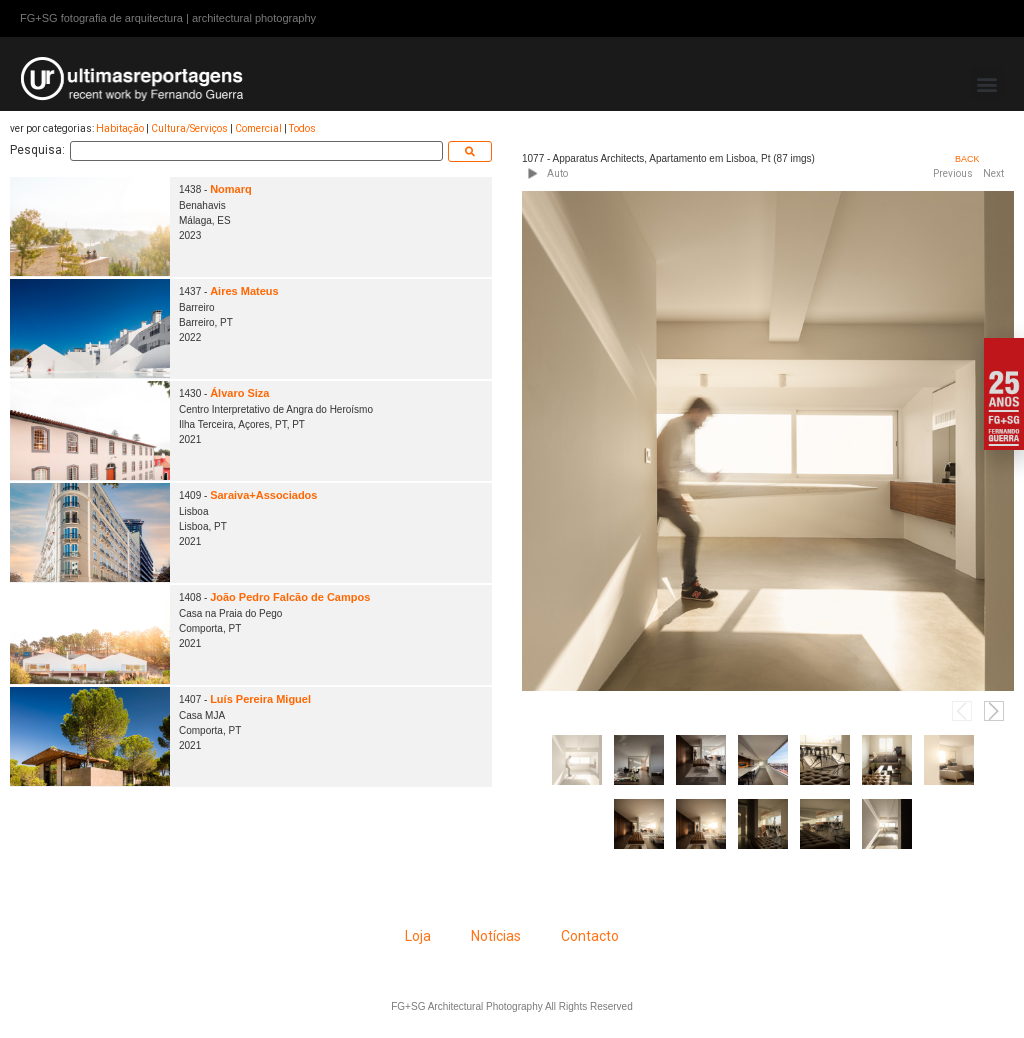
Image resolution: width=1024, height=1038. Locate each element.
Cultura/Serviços (189, 128)
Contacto (590, 936)
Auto (557, 173)
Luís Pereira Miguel (260, 699)
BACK (967, 159)
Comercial (258, 128)
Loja (418, 936)
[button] (987, 83)
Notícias (496, 936)
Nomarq (231, 189)
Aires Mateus (244, 291)
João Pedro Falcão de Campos (290, 597)
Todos (302, 128)
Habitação (120, 128)
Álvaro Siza (239, 393)
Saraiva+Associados (263, 495)
